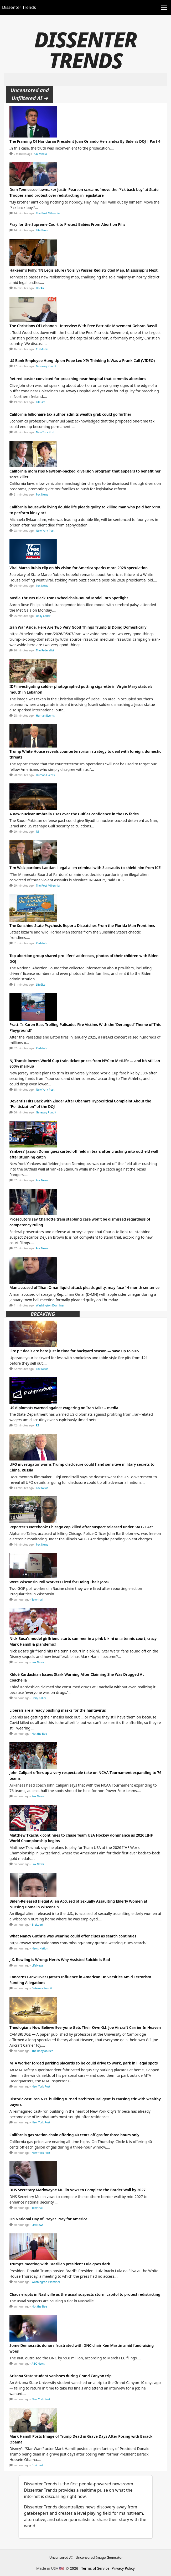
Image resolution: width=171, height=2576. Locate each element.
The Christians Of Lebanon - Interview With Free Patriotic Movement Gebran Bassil (83, 325)
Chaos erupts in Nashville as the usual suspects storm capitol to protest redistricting (84, 2294)
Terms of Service (95, 2568)
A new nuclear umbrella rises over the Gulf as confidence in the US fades (74, 813)
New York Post (45, 432)
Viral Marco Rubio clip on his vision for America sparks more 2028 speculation (78, 567)
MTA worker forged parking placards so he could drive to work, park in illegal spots (83, 2063)
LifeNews (42, 230)
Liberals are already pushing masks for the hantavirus (57, 1710)
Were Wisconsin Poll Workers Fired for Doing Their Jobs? (59, 1581)
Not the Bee (39, 1733)
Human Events (45, 715)
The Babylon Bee (42, 2051)
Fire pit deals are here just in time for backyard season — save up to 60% (74, 1350)
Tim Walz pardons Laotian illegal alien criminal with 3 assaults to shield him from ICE (85, 867)
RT (37, 831)
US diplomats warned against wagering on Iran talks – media (63, 1407)
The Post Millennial (48, 213)
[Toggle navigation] (164, 8)
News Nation (40, 1948)
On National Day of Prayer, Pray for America (48, 2218)
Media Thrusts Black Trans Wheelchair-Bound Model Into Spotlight (68, 597)
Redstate (41, 943)
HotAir (40, 288)
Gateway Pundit (46, 366)
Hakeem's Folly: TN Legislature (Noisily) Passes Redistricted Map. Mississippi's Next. (84, 270)
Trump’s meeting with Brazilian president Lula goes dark (59, 2263)
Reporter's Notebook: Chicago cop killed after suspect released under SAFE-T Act (81, 1526)
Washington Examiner (50, 1305)
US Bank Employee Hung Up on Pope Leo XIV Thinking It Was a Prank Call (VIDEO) (82, 360)
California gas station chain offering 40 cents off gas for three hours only (74, 2134)
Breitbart (37, 1924)
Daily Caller (43, 616)
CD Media (40, 154)
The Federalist (45, 650)
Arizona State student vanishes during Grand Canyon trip (60, 2375)
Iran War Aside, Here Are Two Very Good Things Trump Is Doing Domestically (77, 627)
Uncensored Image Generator (99, 2557)
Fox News (42, 494)
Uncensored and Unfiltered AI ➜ (30, 94)
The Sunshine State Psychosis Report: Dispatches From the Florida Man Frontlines (82, 925)
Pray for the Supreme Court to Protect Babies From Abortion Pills (67, 224)
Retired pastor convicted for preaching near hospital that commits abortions (77, 378)
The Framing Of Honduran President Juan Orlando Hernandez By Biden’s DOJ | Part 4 (84, 141)
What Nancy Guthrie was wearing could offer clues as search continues (72, 1936)
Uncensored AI (60, 2557)
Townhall (37, 1599)
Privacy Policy (123, 2568)
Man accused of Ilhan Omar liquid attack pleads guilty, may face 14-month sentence (84, 1287)
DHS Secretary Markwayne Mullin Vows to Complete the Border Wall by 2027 (77, 2189)
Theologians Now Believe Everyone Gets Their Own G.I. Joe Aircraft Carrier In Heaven (85, 2027)
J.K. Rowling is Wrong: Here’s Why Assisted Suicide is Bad (59, 1959)
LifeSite (40, 402)
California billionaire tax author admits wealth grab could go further (70, 414)
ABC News (38, 2363)
